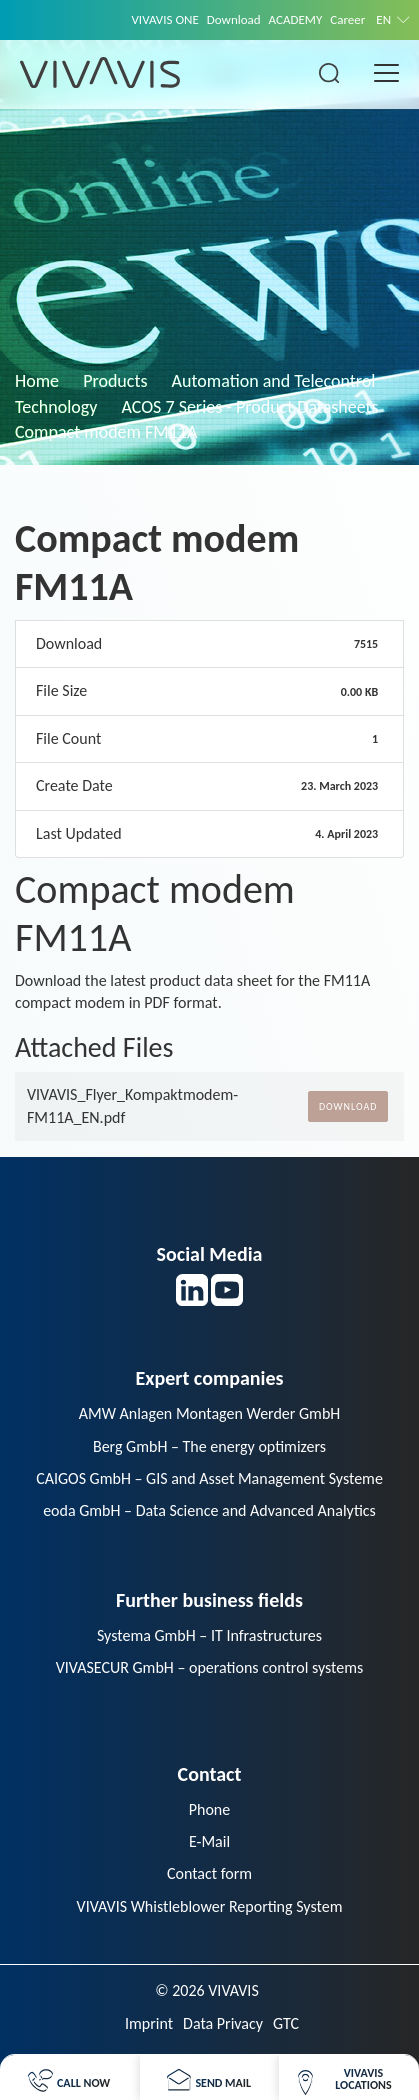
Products (115, 381)
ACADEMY (296, 19)
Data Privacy (223, 2023)
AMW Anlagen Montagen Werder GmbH (210, 1413)
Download (234, 19)
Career (347, 19)
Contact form (209, 1873)
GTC (286, 2023)
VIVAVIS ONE (164, 19)
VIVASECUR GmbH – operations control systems (210, 1667)
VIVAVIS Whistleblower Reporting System (210, 1906)
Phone (209, 1809)
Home (37, 381)
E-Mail (209, 1841)
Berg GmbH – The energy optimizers (209, 1446)
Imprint (149, 2023)
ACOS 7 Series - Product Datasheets (249, 407)
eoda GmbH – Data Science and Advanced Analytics (209, 1510)
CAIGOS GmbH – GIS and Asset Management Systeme (209, 1478)
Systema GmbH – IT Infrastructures (209, 1635)
